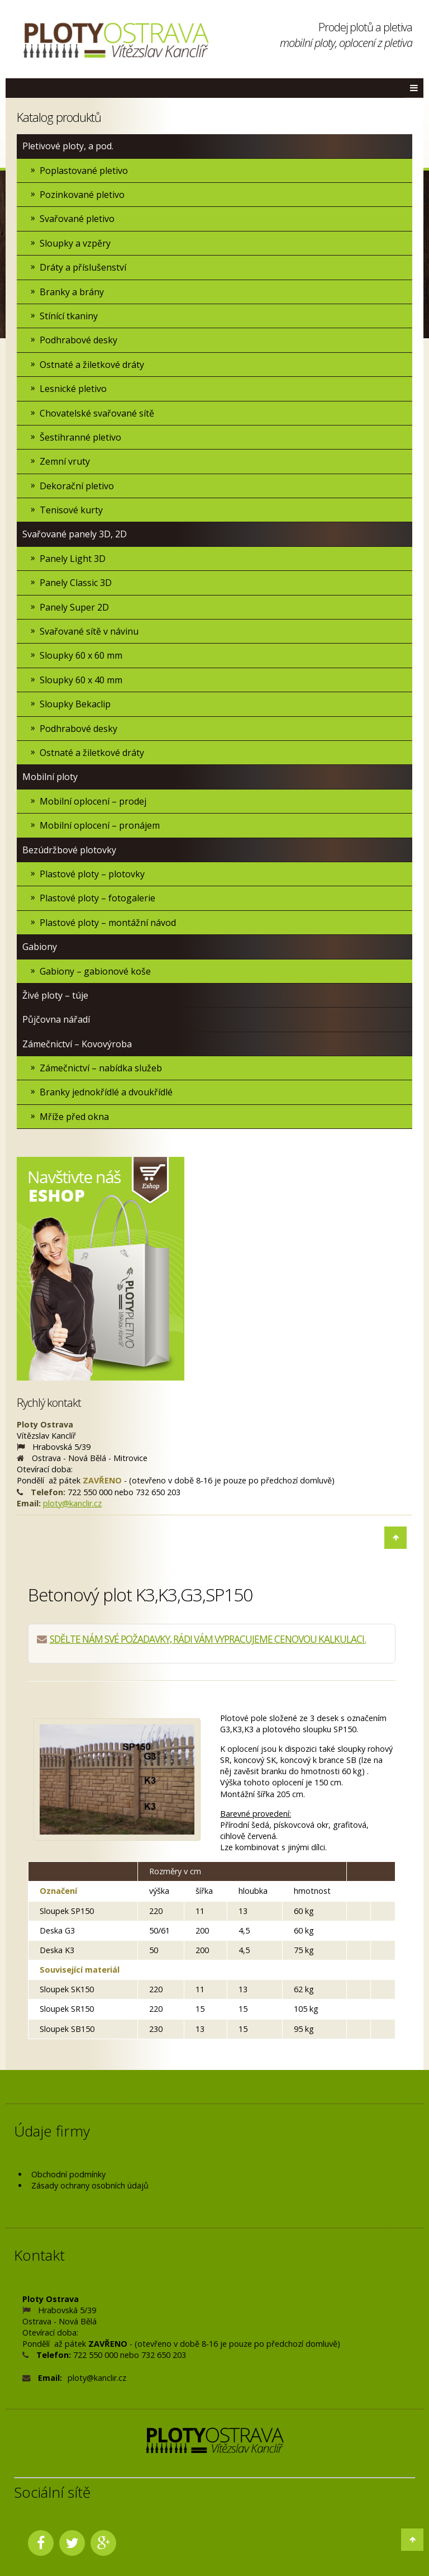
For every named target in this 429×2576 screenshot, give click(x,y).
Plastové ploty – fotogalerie (97, 898)
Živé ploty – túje (55, 995)
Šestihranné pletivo (80, 437)
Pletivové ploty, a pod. (67, 146)
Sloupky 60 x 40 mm (81, 680)
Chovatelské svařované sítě (97, 413)
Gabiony (39, 946)
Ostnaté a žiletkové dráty (92, 364)
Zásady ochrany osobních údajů (90, 2185)
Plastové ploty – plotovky (92, 874)
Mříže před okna (74, 1116)
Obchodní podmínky (68, 2174)
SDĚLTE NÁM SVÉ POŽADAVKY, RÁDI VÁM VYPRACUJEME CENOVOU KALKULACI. (208, 1639)
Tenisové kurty (71, 510)
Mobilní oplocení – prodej (93, 801)
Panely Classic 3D (76, 582)
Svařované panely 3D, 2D (74, 534)
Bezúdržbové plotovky (69, 850)
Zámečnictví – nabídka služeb (101, 1068)
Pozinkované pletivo (82, 194)
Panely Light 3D (73, 558)
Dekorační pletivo (77, 486)
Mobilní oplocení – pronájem (100, 825)
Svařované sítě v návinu (89, 631)
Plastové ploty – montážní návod (108, 922)
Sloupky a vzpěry (75, 243)
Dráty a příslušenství (83, 267)
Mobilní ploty (50, 777)
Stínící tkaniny (69, 316)
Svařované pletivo (77, 218)
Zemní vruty (65, 461)
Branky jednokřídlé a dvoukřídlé (106, 1092)
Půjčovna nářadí (56, 1019)
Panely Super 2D (74, 607)
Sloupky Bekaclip (75, 704)
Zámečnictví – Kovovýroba (77, 1044)
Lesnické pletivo (73, 388)
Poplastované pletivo (84, 170)
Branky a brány (72, 292)
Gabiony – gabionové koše (95, 971)
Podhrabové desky (78, 340)
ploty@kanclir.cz (72, 1503)
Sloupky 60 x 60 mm (81, 655)
